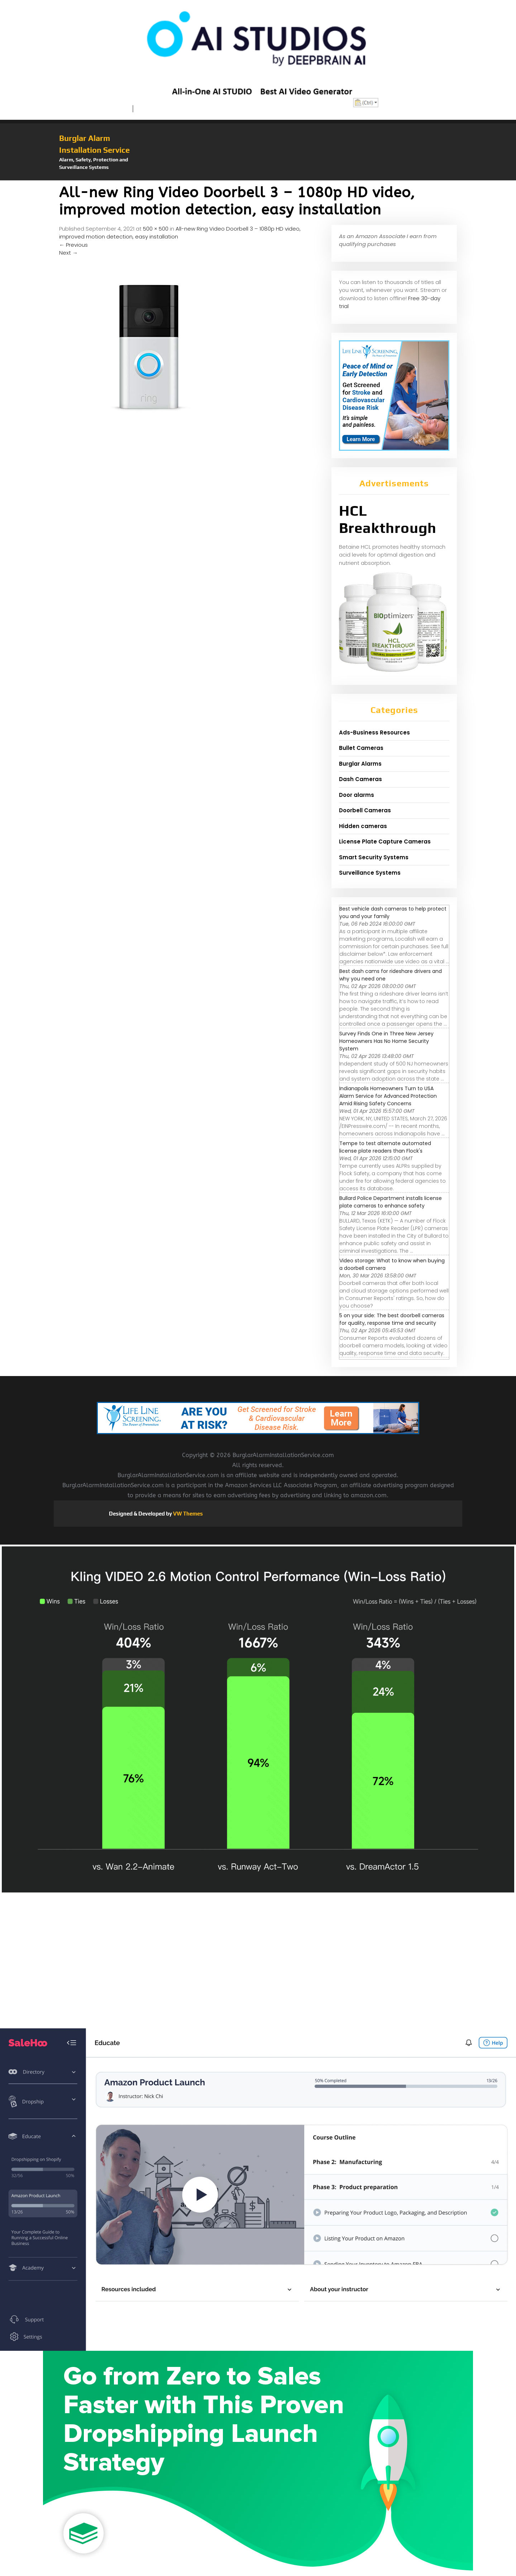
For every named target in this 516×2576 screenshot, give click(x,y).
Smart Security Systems (373, 857)
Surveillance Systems (370, 872)
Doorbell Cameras (365, 810)
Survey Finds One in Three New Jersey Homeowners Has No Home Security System (386, 1041)
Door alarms (356, 795)
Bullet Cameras (361, 748)
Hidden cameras (363, 826)
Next (68, 252)
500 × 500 (155, 228)
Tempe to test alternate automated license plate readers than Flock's (385, 1147)
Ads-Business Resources (374, 732)
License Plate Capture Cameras (385, 841)
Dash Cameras (360, 779)
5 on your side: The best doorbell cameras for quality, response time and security (391, 1319)
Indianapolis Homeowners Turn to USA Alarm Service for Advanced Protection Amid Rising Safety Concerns (388, 1096)
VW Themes (187, 1514)
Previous (73, 245)
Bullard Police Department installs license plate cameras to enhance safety (390, 1202)
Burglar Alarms (360, 763)
